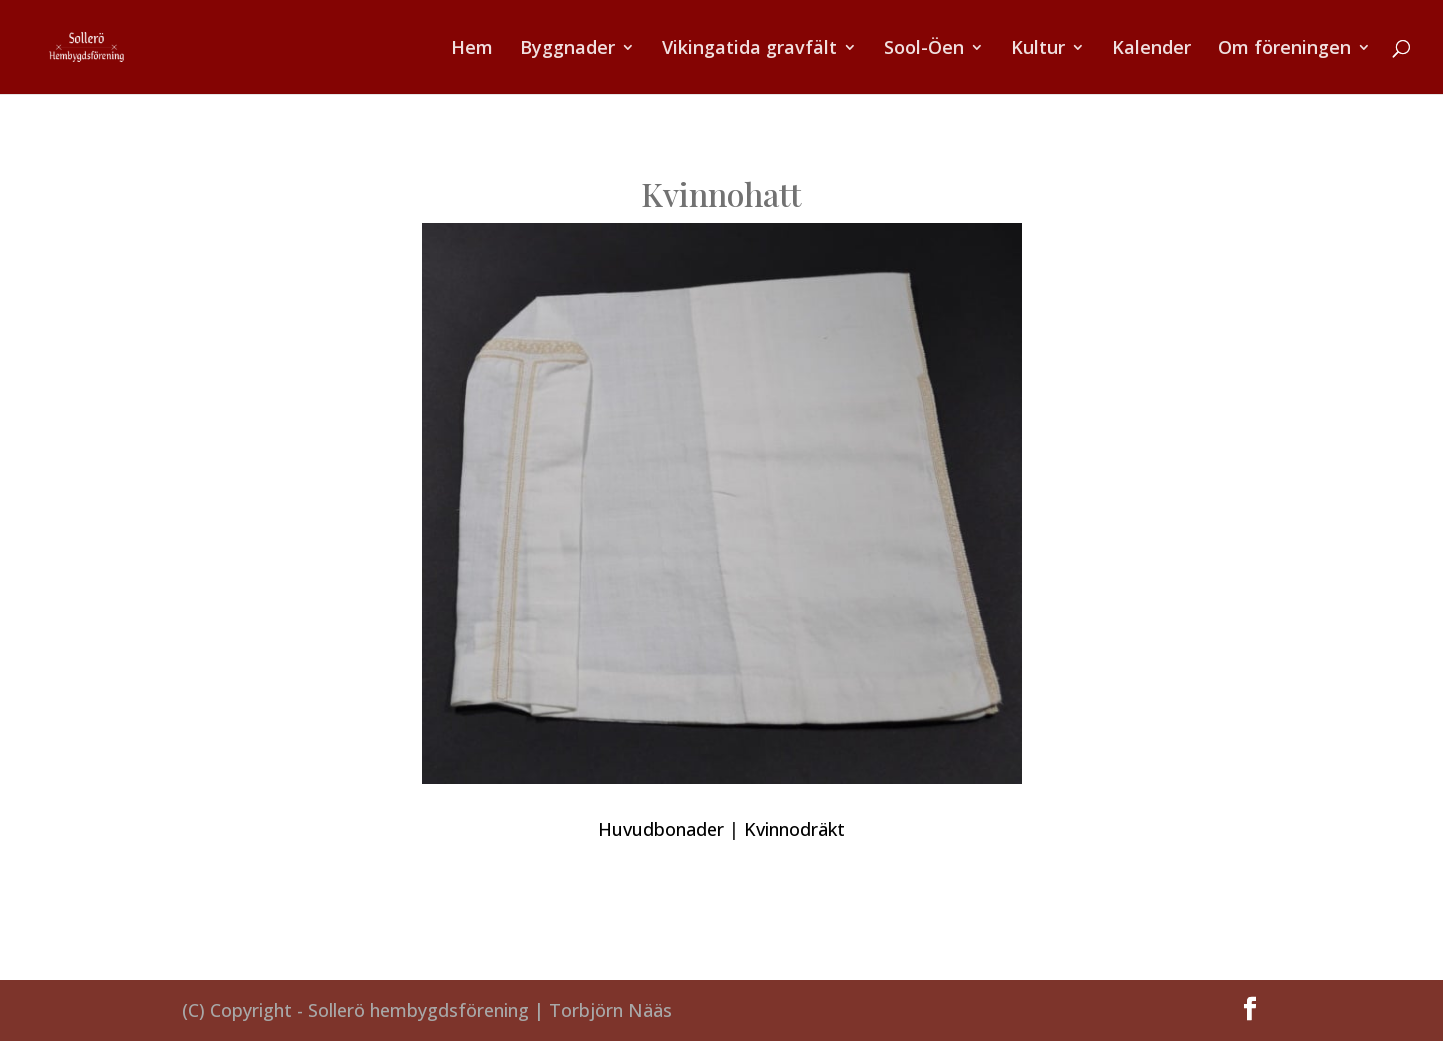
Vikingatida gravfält (749, 49)
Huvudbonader (661, 829)
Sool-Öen (924, 49)
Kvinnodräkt (794, 829)
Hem (472, 49)
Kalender (1151, 49)
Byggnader (567, 49)
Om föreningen (1284, 49)
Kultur (1038, 49)
